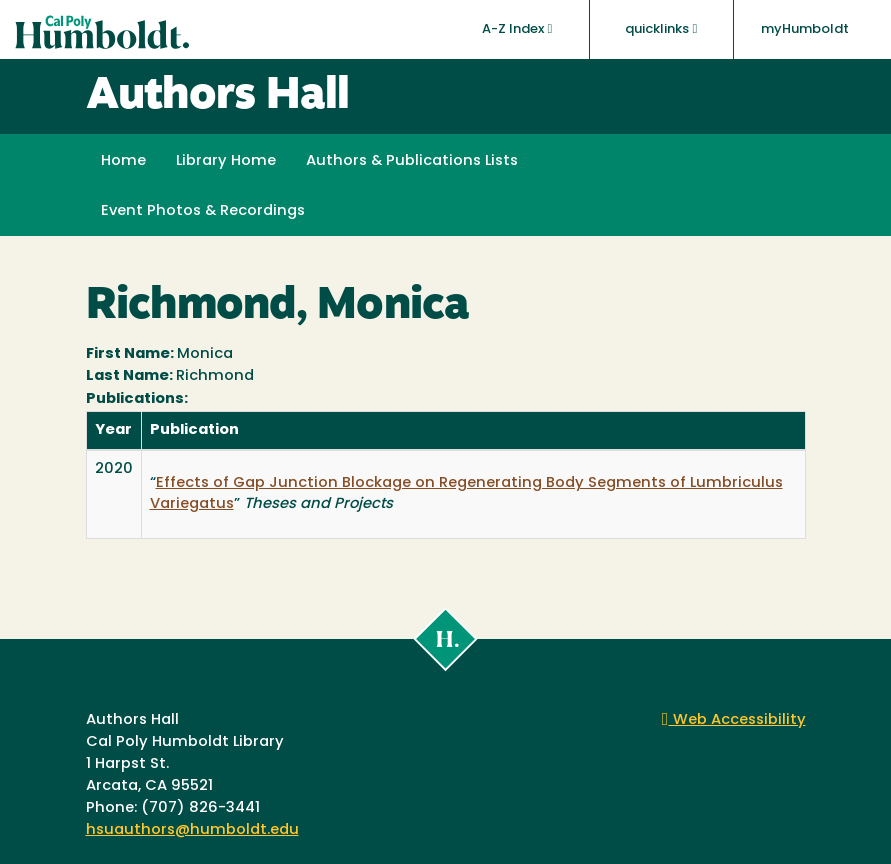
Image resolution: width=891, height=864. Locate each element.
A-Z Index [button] (517, 29)
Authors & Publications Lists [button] (412, 161)
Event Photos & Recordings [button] (203, 211)
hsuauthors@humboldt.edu (192, 830)
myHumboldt (805, 29)
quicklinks (661, 29)
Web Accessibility (734, 720)
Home (123, 161)
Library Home (226, 161)
